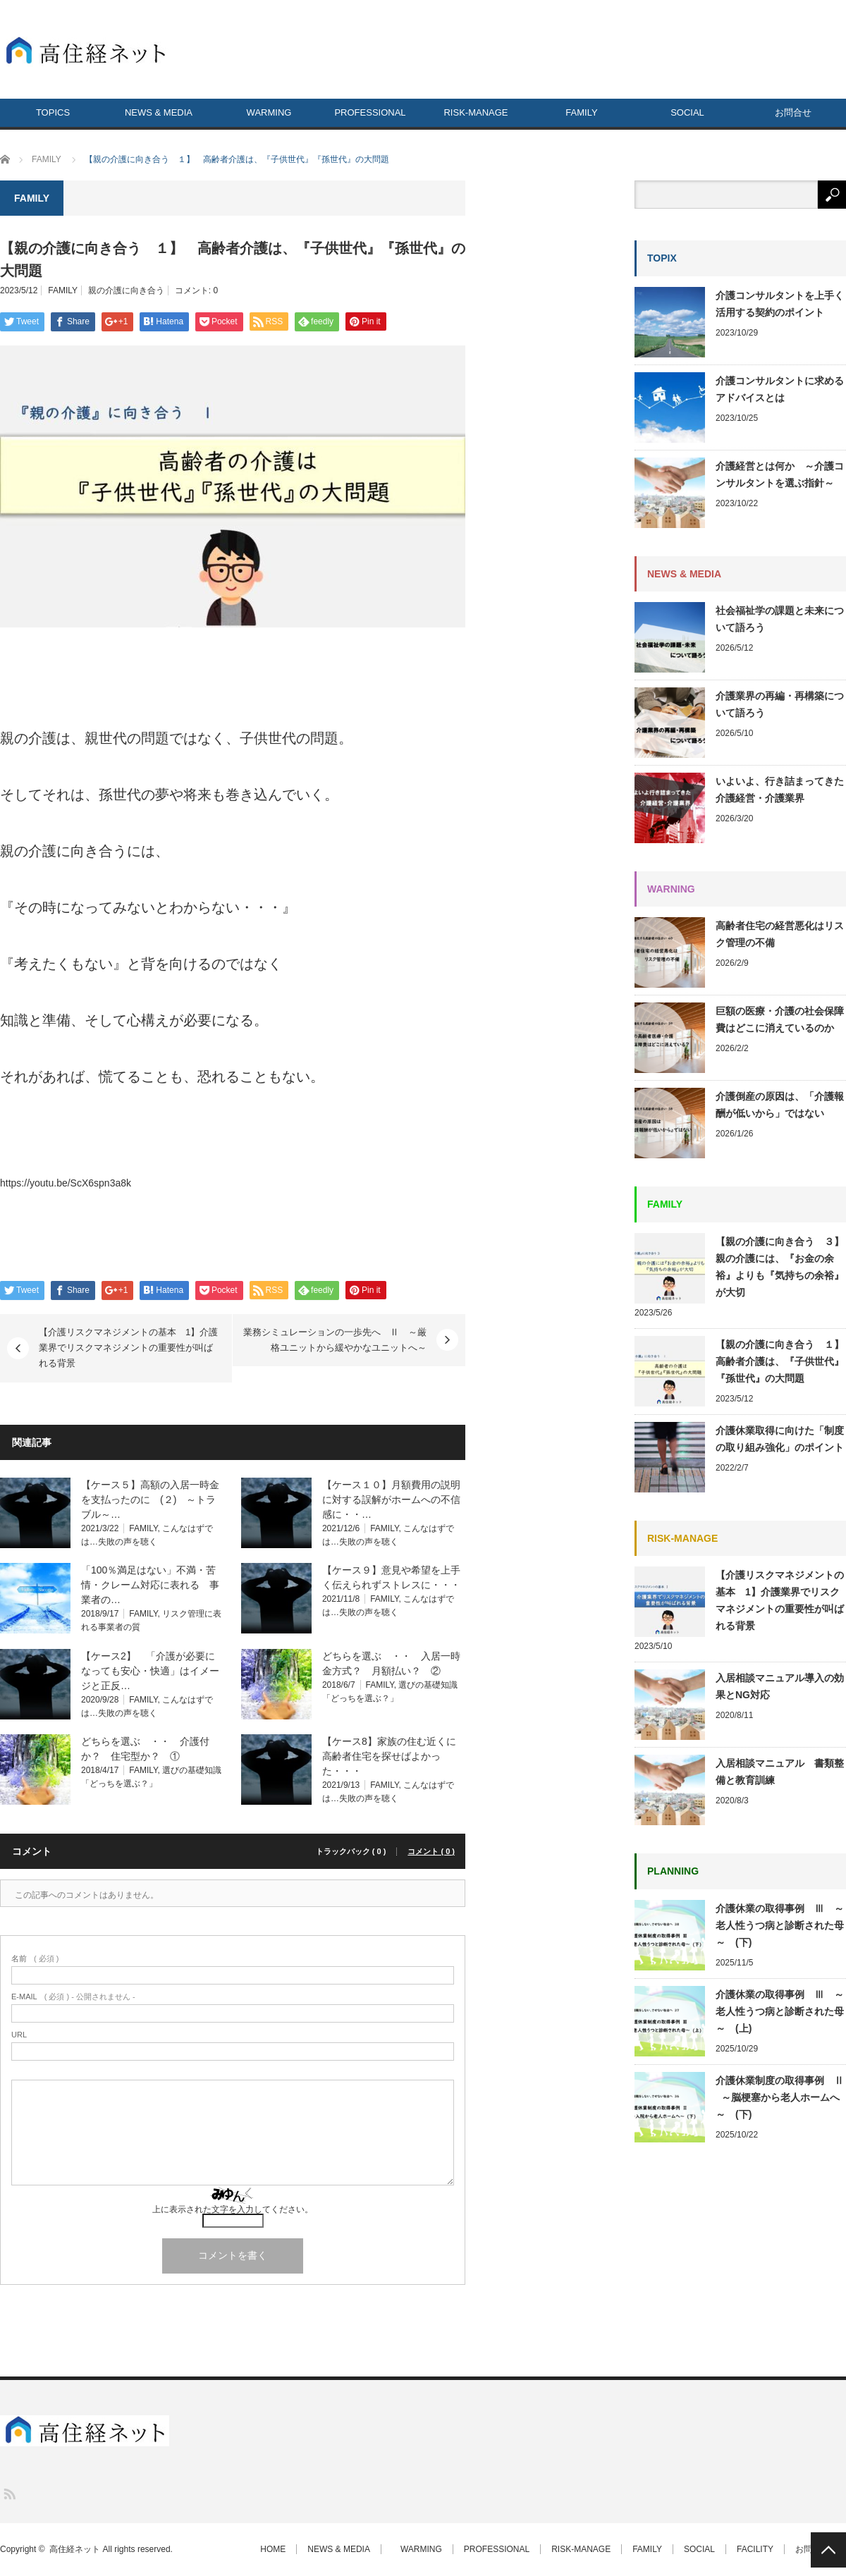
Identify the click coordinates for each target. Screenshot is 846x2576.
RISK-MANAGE (475, 112)
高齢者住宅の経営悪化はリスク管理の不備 (780, 934)
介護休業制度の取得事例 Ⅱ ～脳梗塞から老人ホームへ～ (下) (780, 2097)
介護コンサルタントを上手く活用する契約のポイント (780, 304)
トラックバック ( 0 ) (351, 1852)
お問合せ (793, 112)
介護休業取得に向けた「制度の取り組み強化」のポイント (781, 1439)
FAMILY (581, 112)
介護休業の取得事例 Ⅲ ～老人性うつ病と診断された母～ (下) (780, 1925)
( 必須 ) (35, 1959)
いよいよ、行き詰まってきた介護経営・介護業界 (780, 789)
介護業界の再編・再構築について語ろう (780, 704)
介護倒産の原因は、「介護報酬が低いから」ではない (780, 1105)
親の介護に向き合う (126, 290)
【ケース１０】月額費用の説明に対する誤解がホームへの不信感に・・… (391, 1499)
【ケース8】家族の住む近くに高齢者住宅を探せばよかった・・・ (389, 1756)
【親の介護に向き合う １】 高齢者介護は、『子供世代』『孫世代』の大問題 (781, 1361)
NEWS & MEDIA (158, 112)
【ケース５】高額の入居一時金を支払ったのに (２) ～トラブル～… (150, 1499)
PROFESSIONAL (369, 112)
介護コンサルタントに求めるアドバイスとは (780, 389)
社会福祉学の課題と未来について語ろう (780, 619)
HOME (273, 2549)
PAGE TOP (828, 2550)
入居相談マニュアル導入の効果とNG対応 (780, 1686)
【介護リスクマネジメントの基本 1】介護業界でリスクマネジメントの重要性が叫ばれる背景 (128, 1348)
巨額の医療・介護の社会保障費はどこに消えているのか (780, 1019)
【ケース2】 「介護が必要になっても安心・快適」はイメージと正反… (150, 1670)
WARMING (265, 112)
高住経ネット (74, 2549)
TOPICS (53, 112)
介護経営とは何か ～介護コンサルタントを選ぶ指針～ (780, 474)
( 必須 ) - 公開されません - (73, 1997)
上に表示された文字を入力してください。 (232, 2209)
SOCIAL (687, 112)
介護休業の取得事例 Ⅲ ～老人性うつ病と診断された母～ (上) (780, 2011)
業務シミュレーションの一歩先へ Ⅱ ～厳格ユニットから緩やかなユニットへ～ (335, 1340)
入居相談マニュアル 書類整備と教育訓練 (780, 1772)
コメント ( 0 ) (431, 1852)
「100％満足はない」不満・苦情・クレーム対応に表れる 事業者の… (150, 1584)
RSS (9, 2493)
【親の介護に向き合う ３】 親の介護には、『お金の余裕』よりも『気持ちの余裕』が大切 (781, 1267)
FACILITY (755, 2549)
